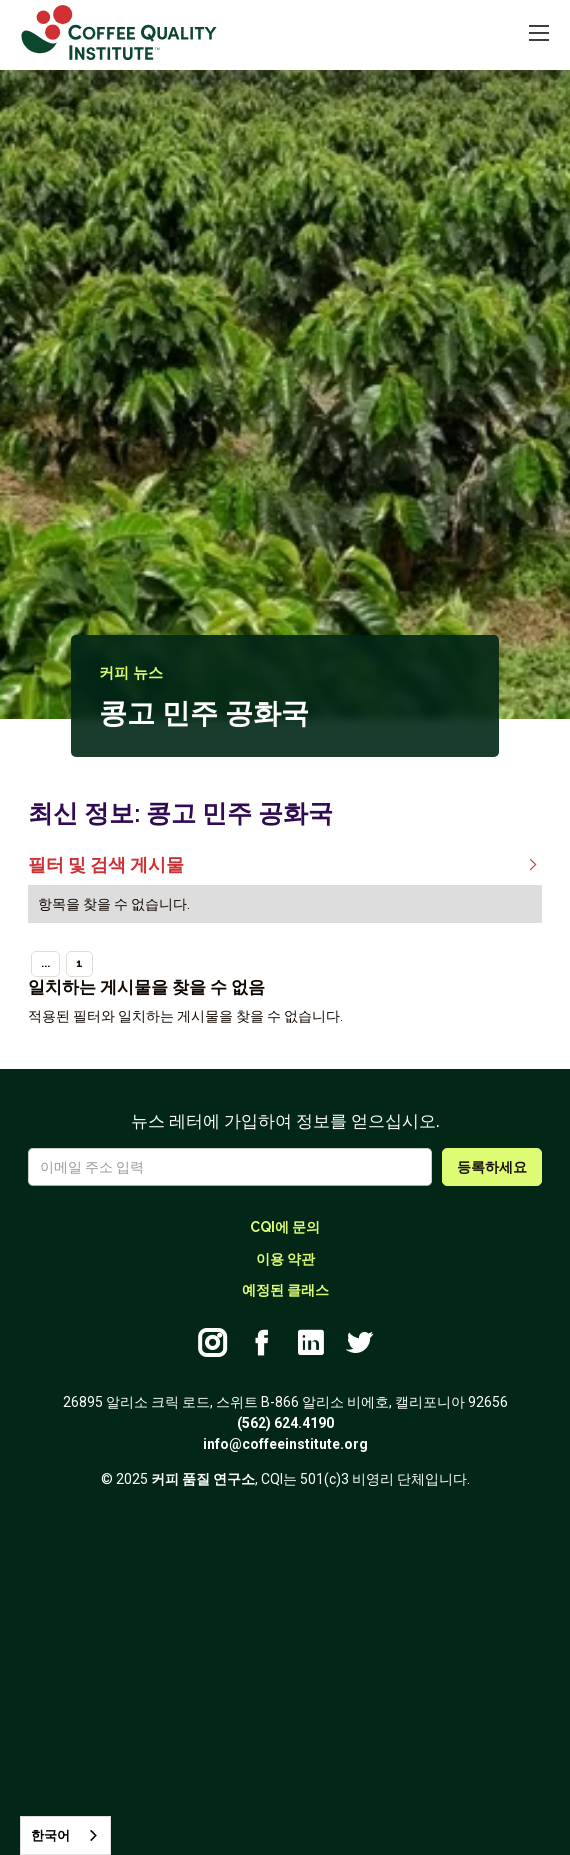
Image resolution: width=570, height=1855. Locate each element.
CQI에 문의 (285, 1227)
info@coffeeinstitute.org (285, 1444)
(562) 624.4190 (285, 1423)
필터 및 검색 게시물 (285, 866)
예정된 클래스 (285, 1290)
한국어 (50, 1835)
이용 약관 (285, 1259)
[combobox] (65, 1835)
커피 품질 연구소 (203, 1479)
